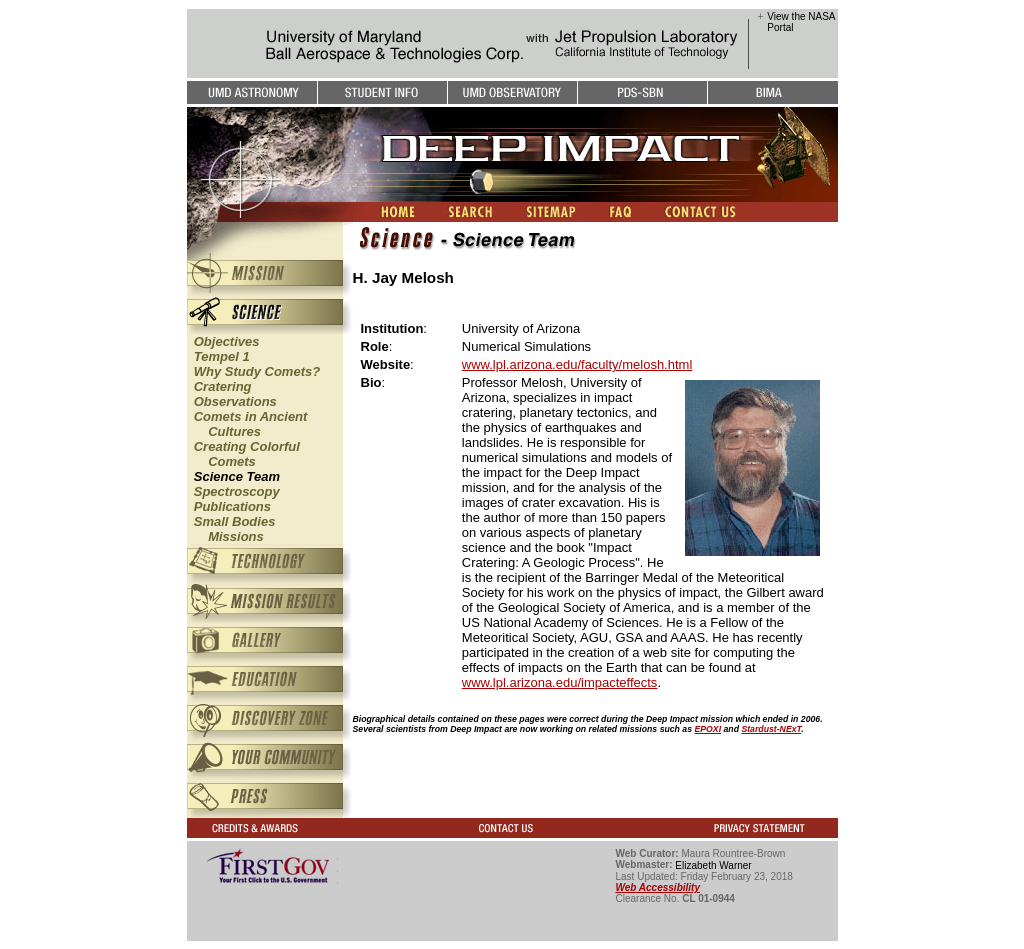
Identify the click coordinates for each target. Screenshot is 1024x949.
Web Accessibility (658, 887)
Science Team (237, 476)
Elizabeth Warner (713, 865)
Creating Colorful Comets (243, 454)
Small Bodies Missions (231, 529)
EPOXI (707, 729)
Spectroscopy (237, 491)
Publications (232, 506)
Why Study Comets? (257, 371)
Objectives (227, 341)
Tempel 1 (222, 356)
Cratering (223, 386)
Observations (235, 401)
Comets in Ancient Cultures (247, 424)
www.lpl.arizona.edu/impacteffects (560, 682)
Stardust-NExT (771, 729)
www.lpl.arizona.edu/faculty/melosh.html (577, 364)
